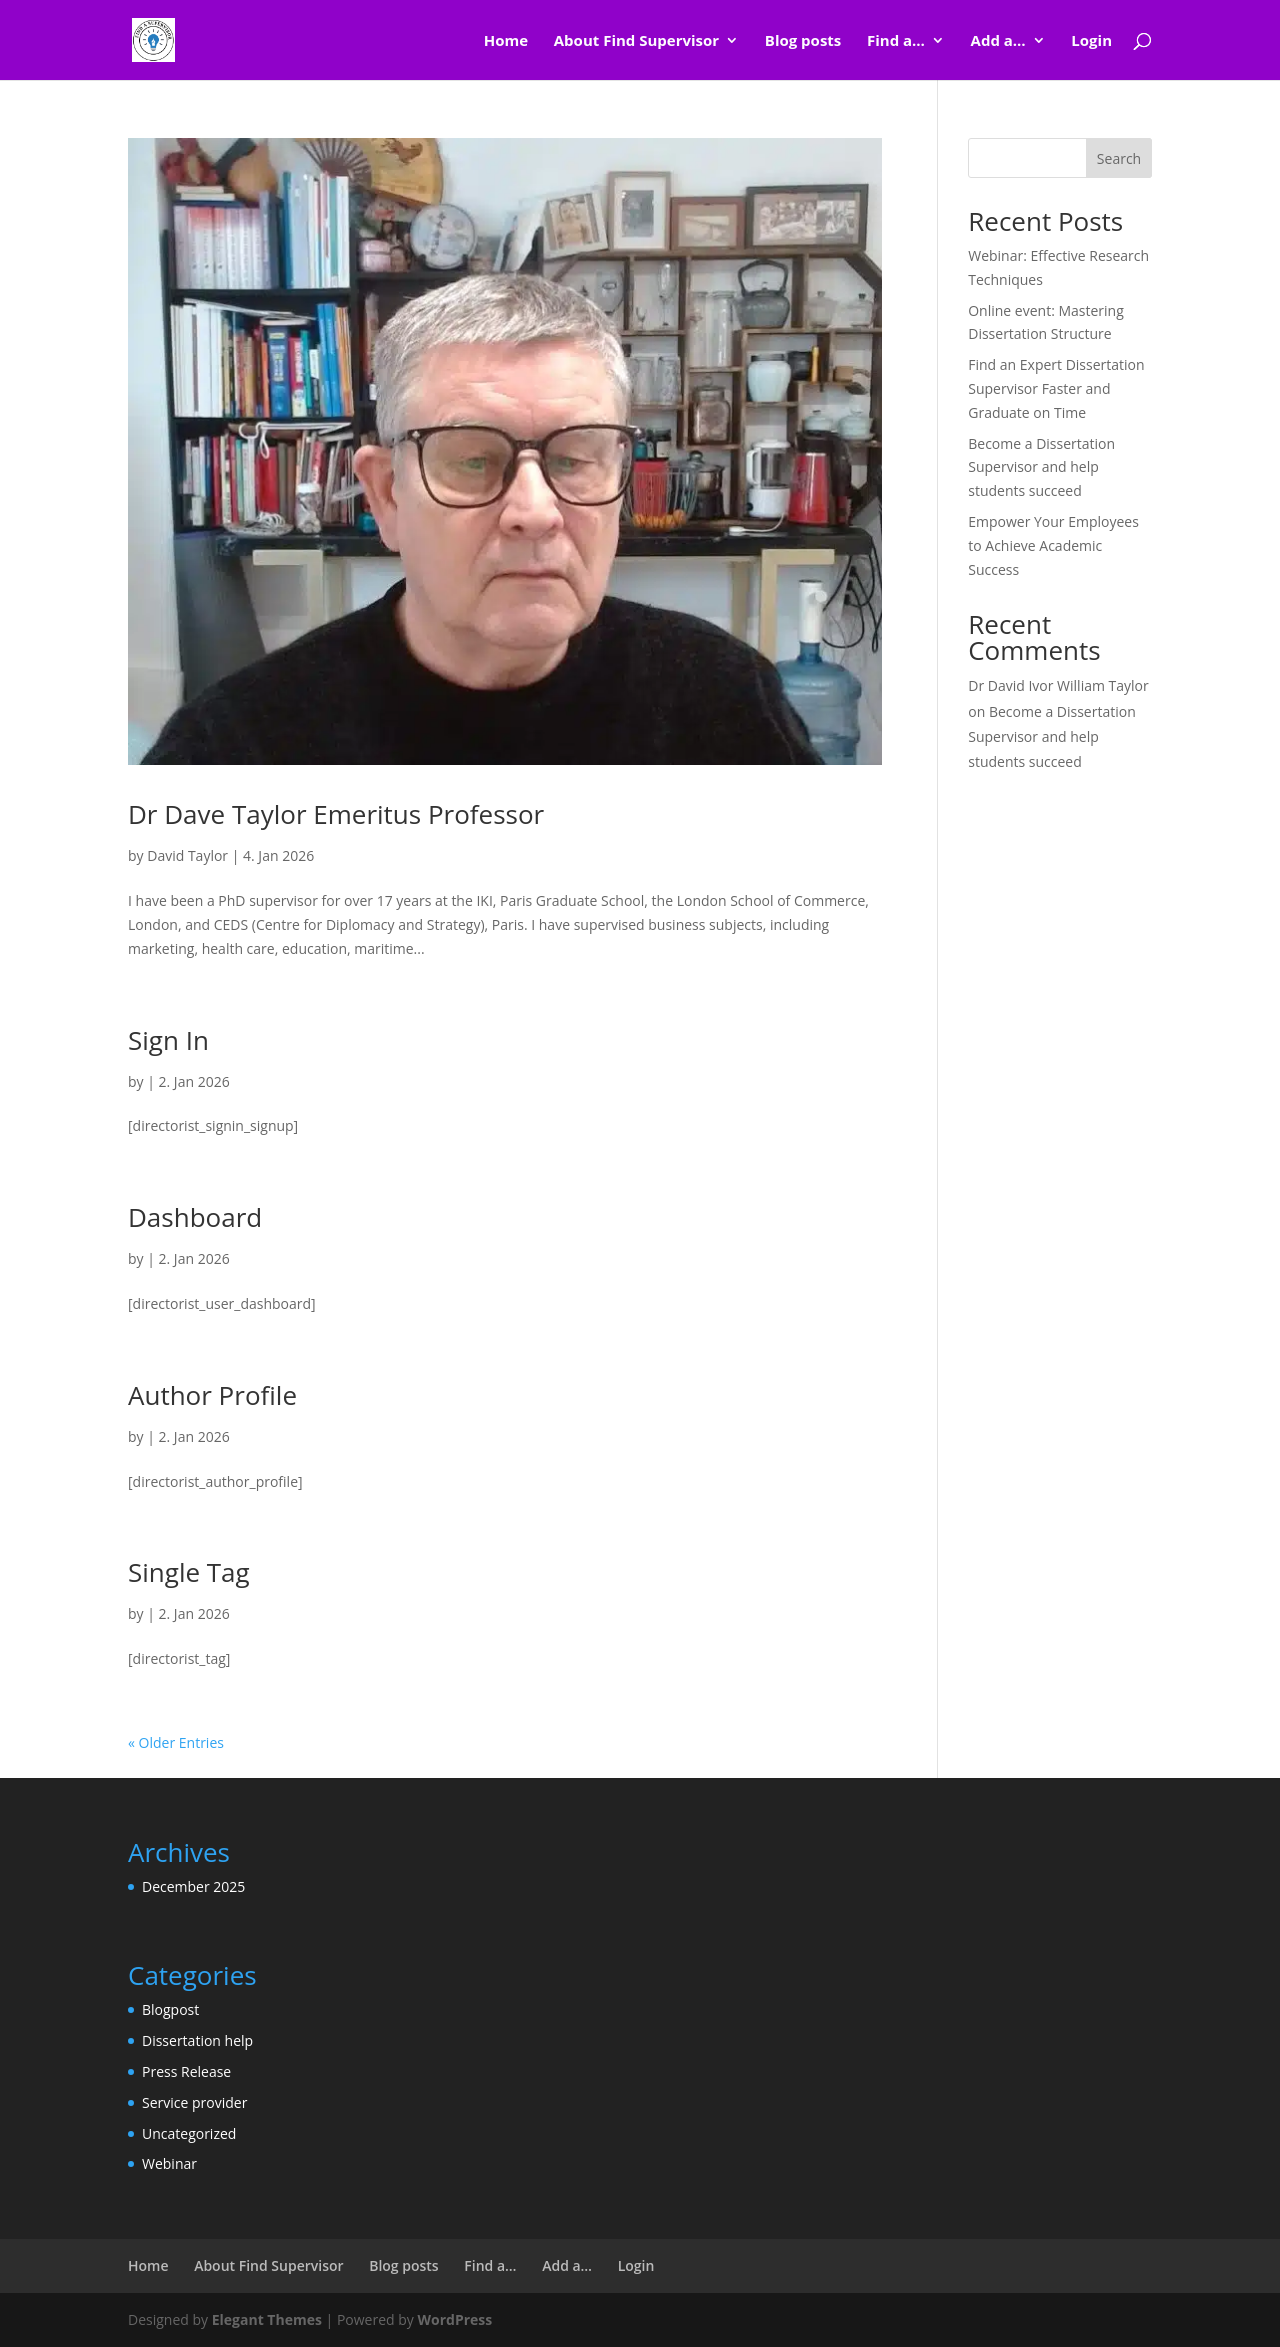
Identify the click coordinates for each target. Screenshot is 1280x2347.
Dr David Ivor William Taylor (1058, 685)
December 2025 (193, 1886)
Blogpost (170, 2009)
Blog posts (803, 41)
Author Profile (212, 1395)
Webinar (169, 2163)
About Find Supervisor (636, 41)
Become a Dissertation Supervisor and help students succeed (1041, 467)
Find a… (896, 41)
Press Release (186, 2071)
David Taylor (187, 855)
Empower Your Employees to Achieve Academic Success (1053, 545)
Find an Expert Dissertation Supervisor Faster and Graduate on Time (1056, 388)
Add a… (998, 41)
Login (1091, 41)
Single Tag (189, 1572)
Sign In (168, 1040)
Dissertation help (197, 2040)
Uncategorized (189, 2133)
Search (1119, 158)
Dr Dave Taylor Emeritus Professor (336, 814)
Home (506, 41)
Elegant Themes (267, 2319)
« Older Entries (176, 1742)
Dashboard (195, 1217)
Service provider (194, 2102)
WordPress (454, 2319)
